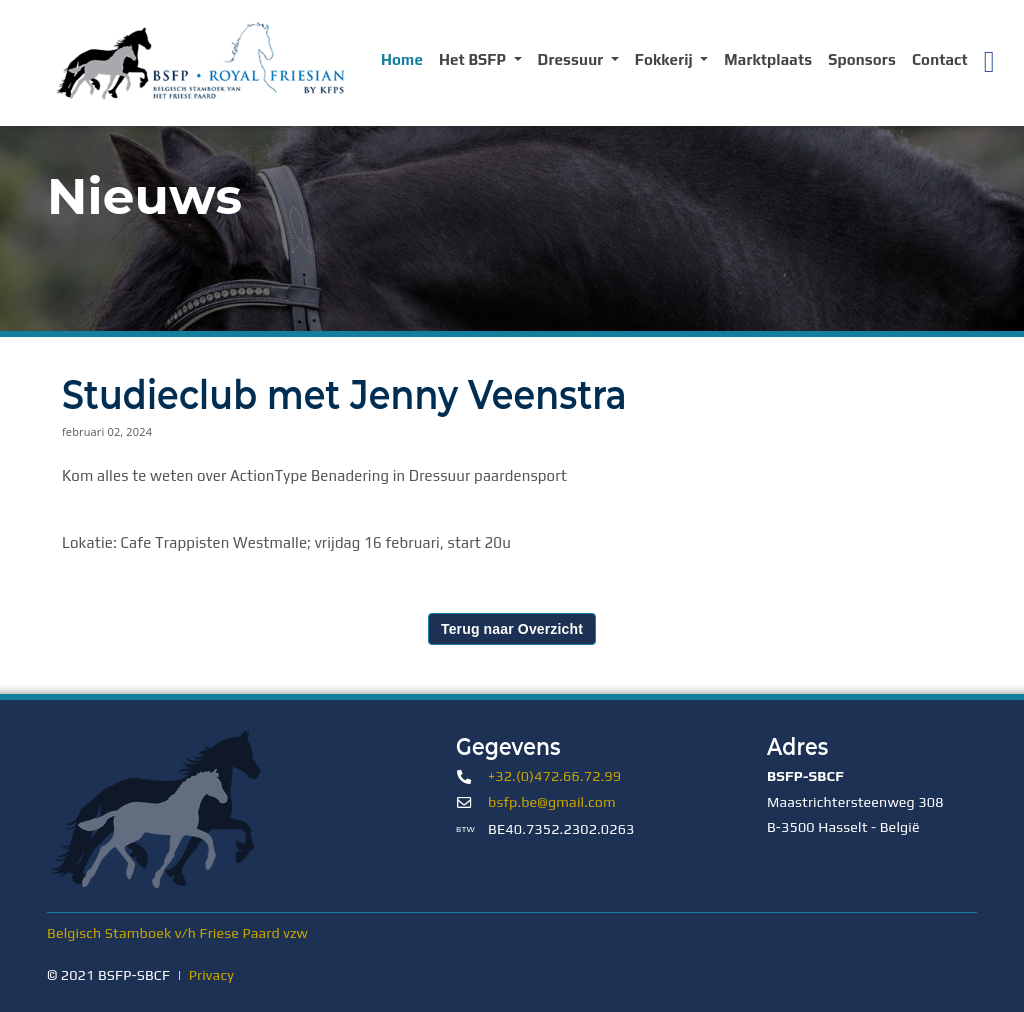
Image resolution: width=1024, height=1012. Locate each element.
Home (402, 59)
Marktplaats (768, 59)
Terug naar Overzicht (512, 629)
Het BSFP (474, 59)
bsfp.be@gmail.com (552, 802)
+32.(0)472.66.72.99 (554, 776)
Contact (940, 59)
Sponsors (862, 59)
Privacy (211, 975)
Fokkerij (666, 59)
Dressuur (572, 59)
